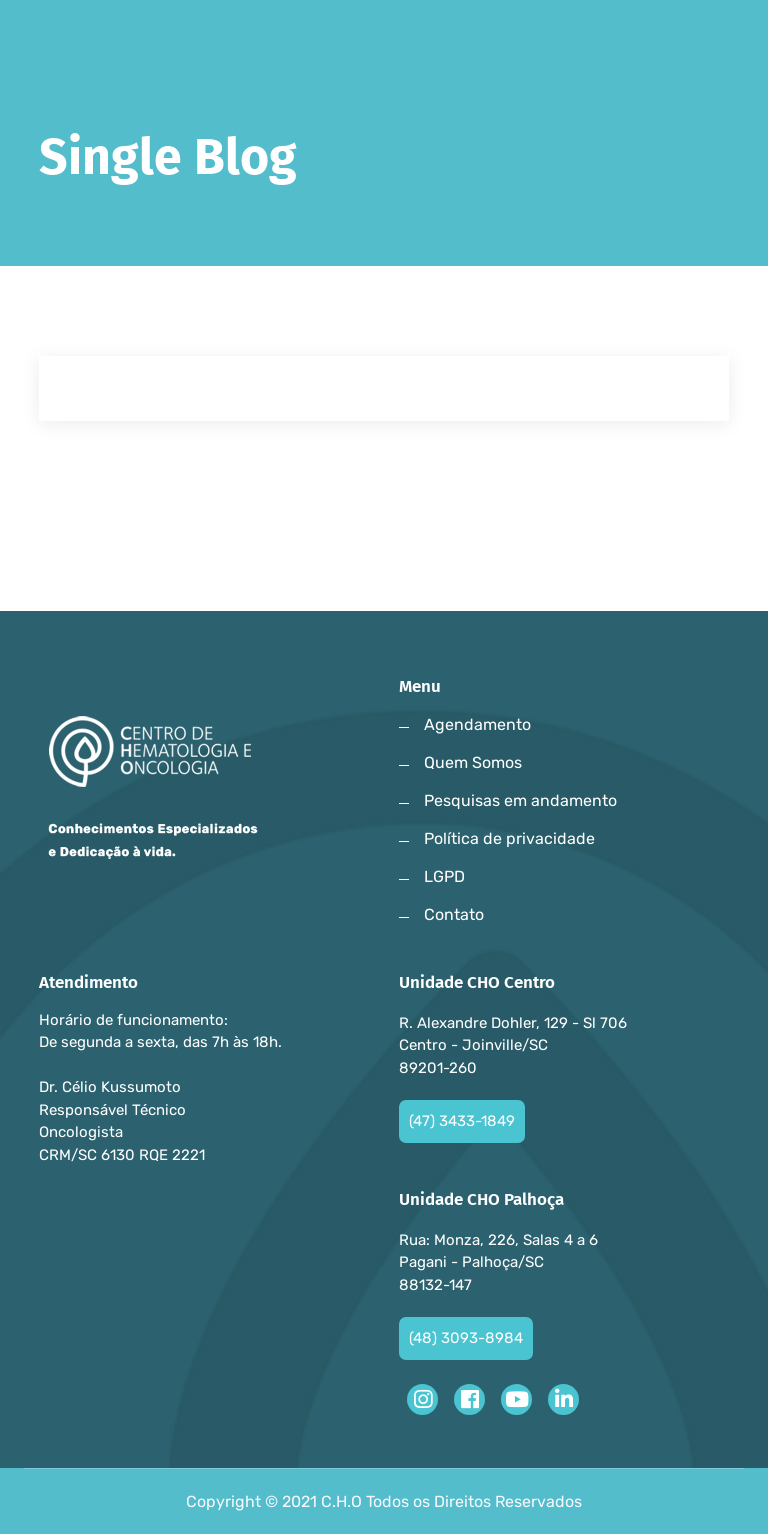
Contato (454, 914)
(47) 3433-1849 (462, 1121)
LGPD (444, 876)
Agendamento (477, 724)
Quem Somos (473, 762)
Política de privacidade (509, 838)
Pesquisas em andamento (520, 800)
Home (68, 227)
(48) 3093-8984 (466, 1338)
